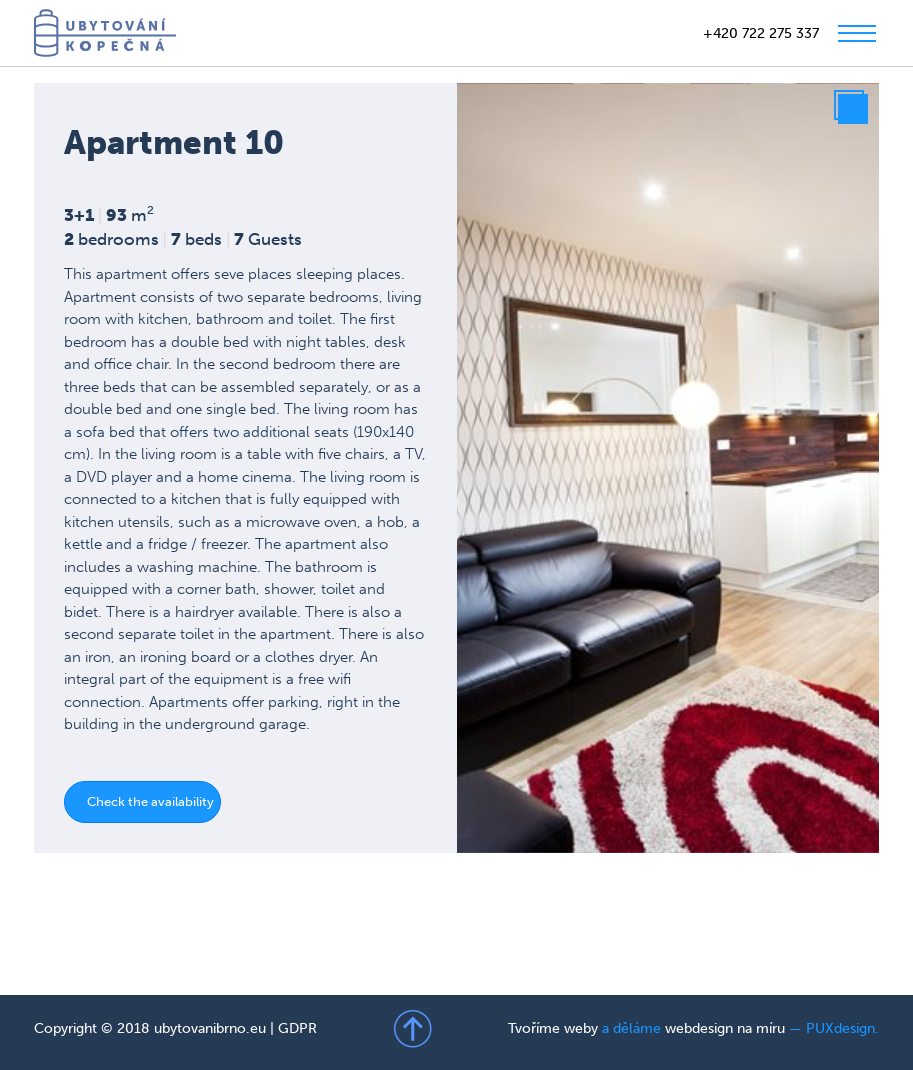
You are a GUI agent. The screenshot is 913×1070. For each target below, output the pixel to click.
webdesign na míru (725, 1028)
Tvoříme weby (553, 1028)
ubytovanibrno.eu (210, 1028)
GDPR (297, 1028)
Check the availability (150, 801)
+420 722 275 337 (761, 33)
